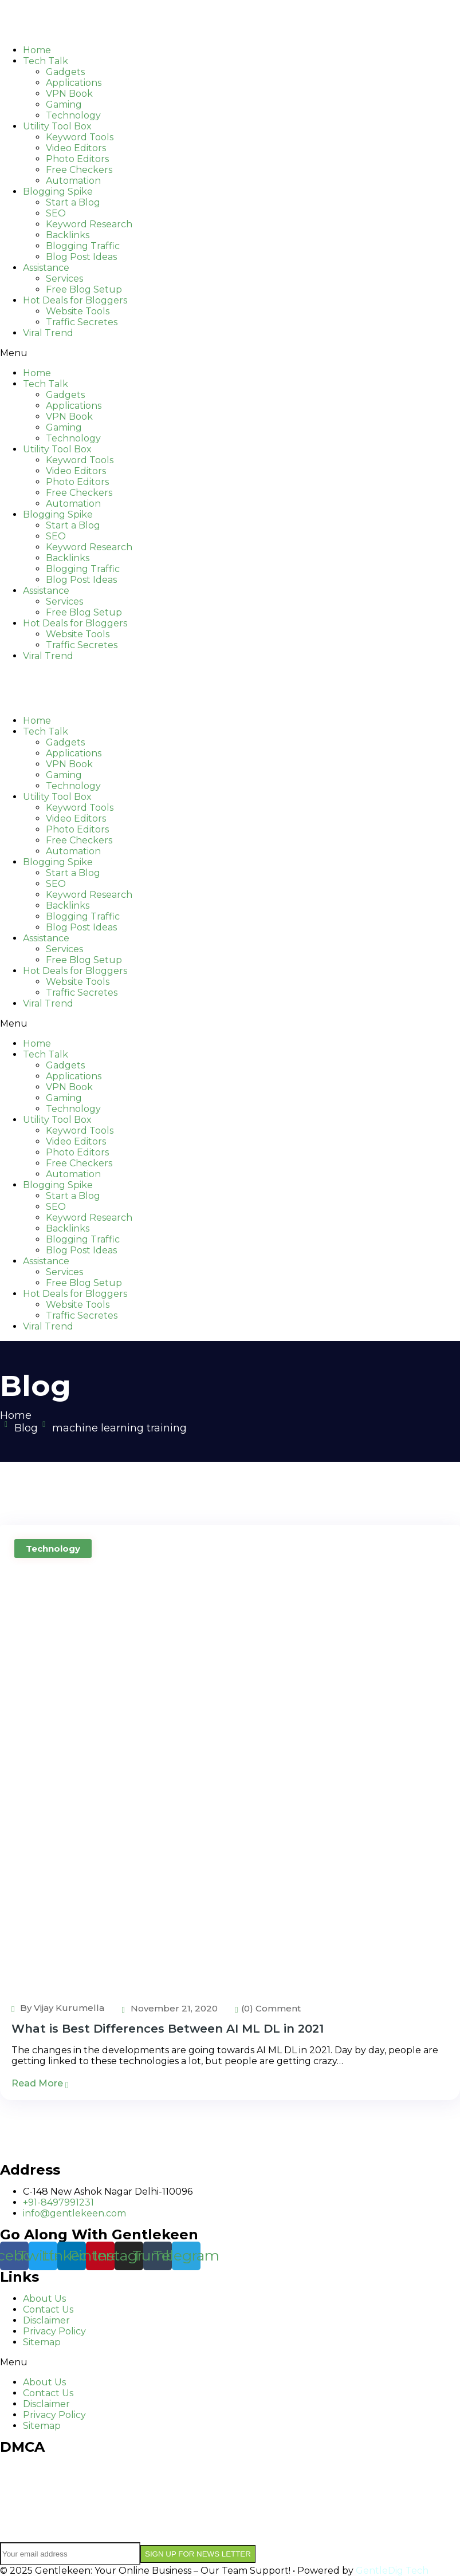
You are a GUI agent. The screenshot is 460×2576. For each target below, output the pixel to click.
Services (64, 278)
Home (37, 50)
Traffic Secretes (81, 322)
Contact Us (48, 2309)
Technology (73, 115)
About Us (44, 2298)
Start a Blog (73, 202)
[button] (230, 353)
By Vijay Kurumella (57, 2007)
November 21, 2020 (169, 2008)
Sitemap (42, 2342)
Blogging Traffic (83, 245)
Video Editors (76, 148)
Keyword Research (89, 224)
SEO (56, 213)
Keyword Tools (79, 137)
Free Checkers (79, 169)
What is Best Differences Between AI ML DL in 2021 (167, 2028)
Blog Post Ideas (81, 256)
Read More (40, 2083)
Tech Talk (45, 61)
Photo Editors (77, 158)
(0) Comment (268, 2008)
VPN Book (69, 93)
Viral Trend (48, 333)
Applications (73, 82)
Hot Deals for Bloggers (75, 300)
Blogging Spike (58, 191)
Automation (73, 180)
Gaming (64, 104)
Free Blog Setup (84, 289)
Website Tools (77, 311)
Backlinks (67, 235)
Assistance (46, 267)
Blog (26, 1428)
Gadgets (65, 71)
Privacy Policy (54, 2331)
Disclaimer (46, 2320)
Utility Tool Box (57, 126)
